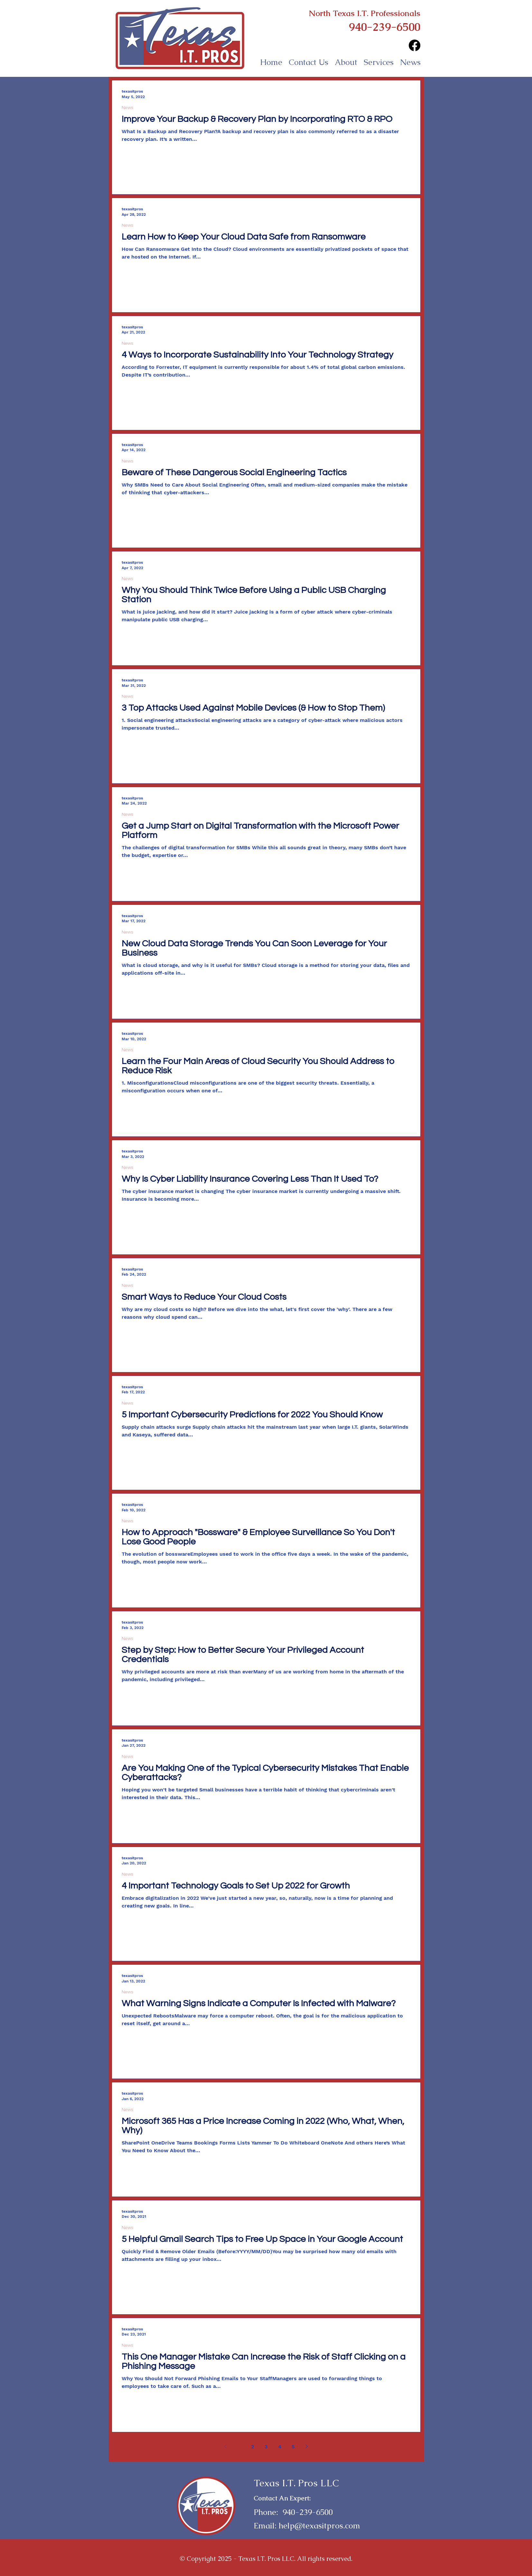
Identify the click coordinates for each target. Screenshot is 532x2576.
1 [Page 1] (239, 2447)
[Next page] (307, 2446)
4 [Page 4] (279, 2447)
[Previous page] (225, 2446)
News (127, 107)
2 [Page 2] (252, 2447)
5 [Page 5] (293, 2447)
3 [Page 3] (266, 2447)
